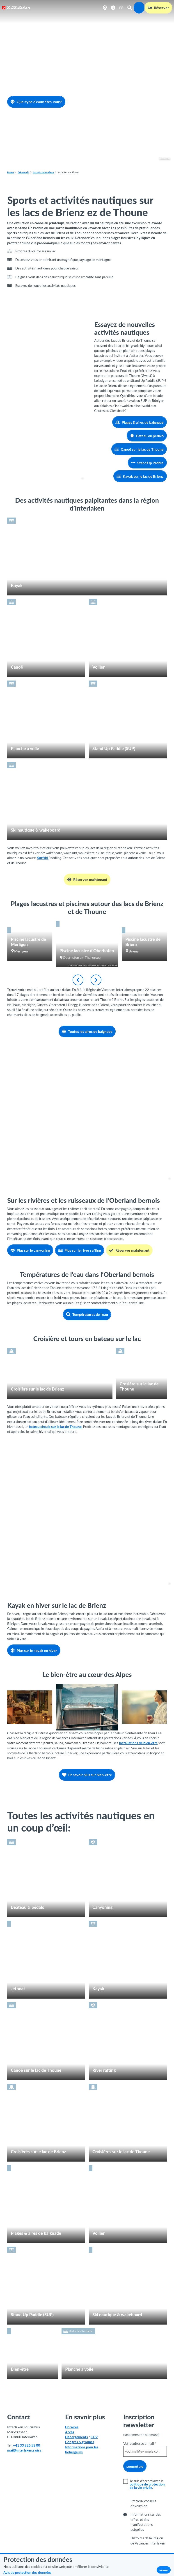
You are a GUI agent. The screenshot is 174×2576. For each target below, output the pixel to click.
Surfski (42, 858)
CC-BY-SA (112, 965)
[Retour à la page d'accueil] (16, 8)
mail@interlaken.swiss (24, 2450)
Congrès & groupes (79, 2442)
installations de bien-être (138, 1743)
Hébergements (76, 2437)
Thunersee (162, 158)
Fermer (163, 2570)
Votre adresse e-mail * (139, 2443)
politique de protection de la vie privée (147, 2486)
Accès (69, 2432)
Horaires (71, 2427)
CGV (94, 2437)
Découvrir (23, 172)
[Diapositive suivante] (96, 980)
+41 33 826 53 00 (26, 2445)
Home (10, 172)
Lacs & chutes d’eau (43, 172)
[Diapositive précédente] (78, 980)
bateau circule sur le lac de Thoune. (55, 1427)
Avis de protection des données (27, 2572)
